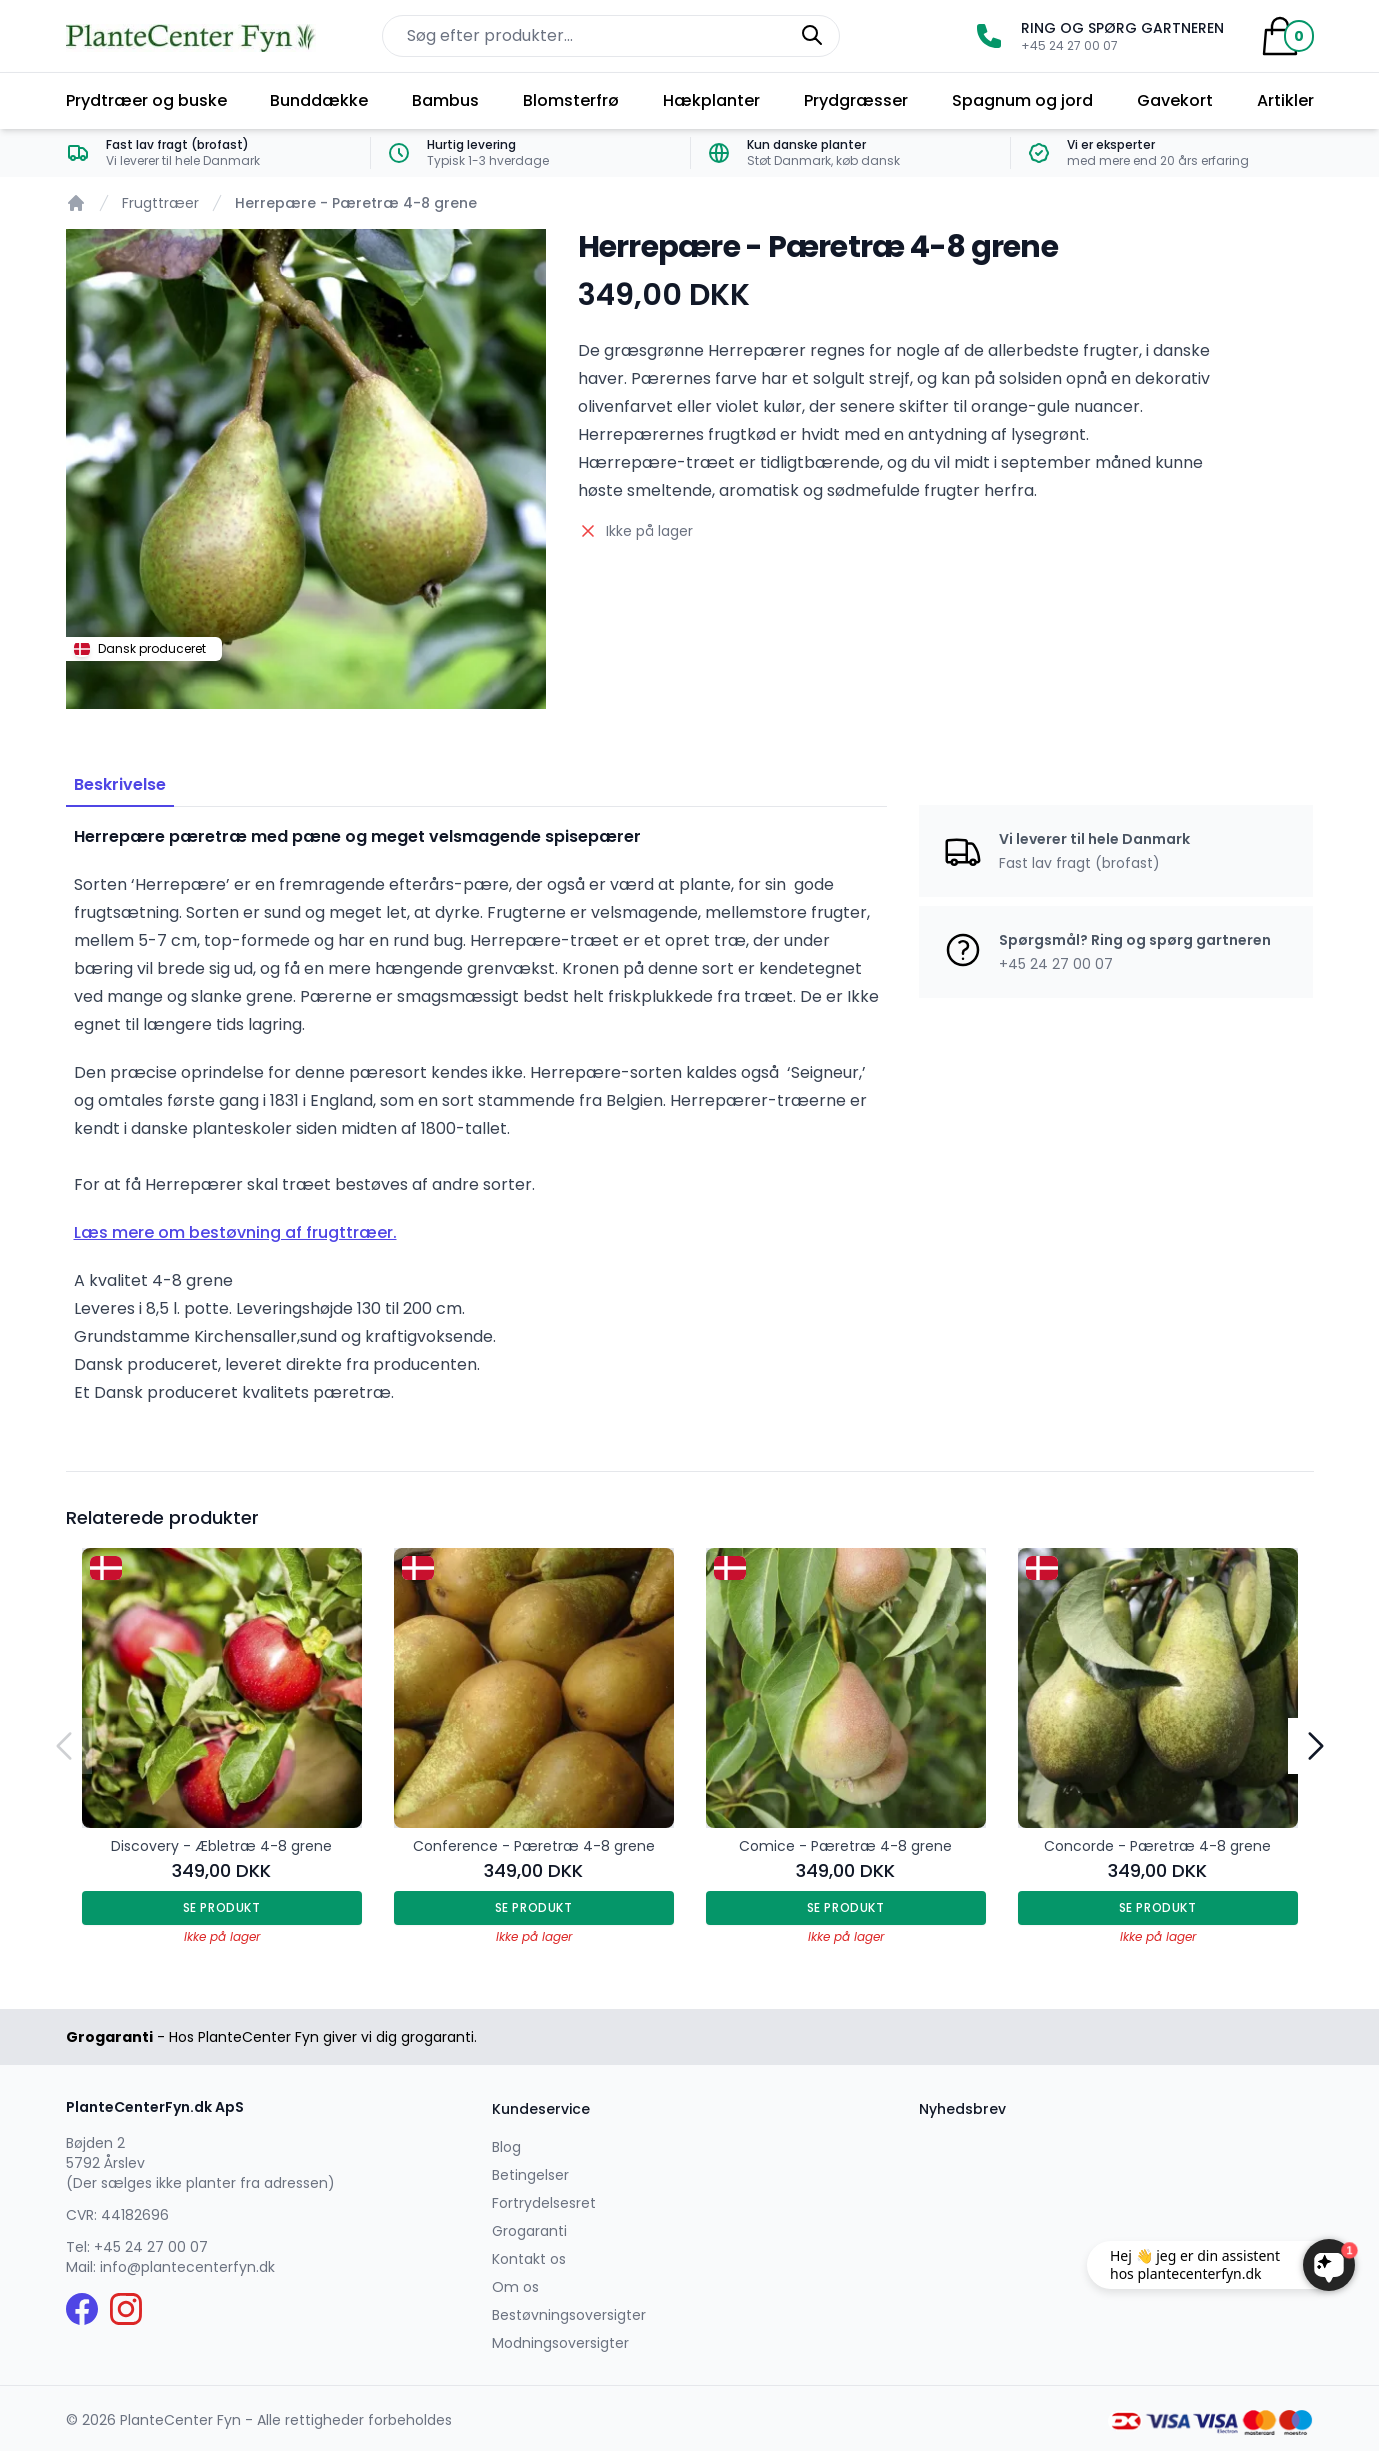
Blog (506, 2147)
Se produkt (222, 1907)
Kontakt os (529, 2259)
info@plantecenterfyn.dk (187, 2267)
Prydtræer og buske (146, 100)
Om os (515, 2287)
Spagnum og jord (1022, 100)
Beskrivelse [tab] (120, 784)
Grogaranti (529, 2231)
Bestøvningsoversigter (569, 2315)
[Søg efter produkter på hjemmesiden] (611, 36)
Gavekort (1175, 100)
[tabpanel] (306, 469)
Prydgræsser (856, 100)
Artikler (1285, 100)
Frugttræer (160, 203)
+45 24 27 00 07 (151, 2247)
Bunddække (319, 100)
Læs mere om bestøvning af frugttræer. (235, 1232)
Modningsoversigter (560, 2343)
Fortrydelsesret (544, 2203)
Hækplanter (711, 100)
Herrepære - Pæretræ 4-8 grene (356, 203)
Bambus (445, 100)
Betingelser (530, 2175)
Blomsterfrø (571, 100)
